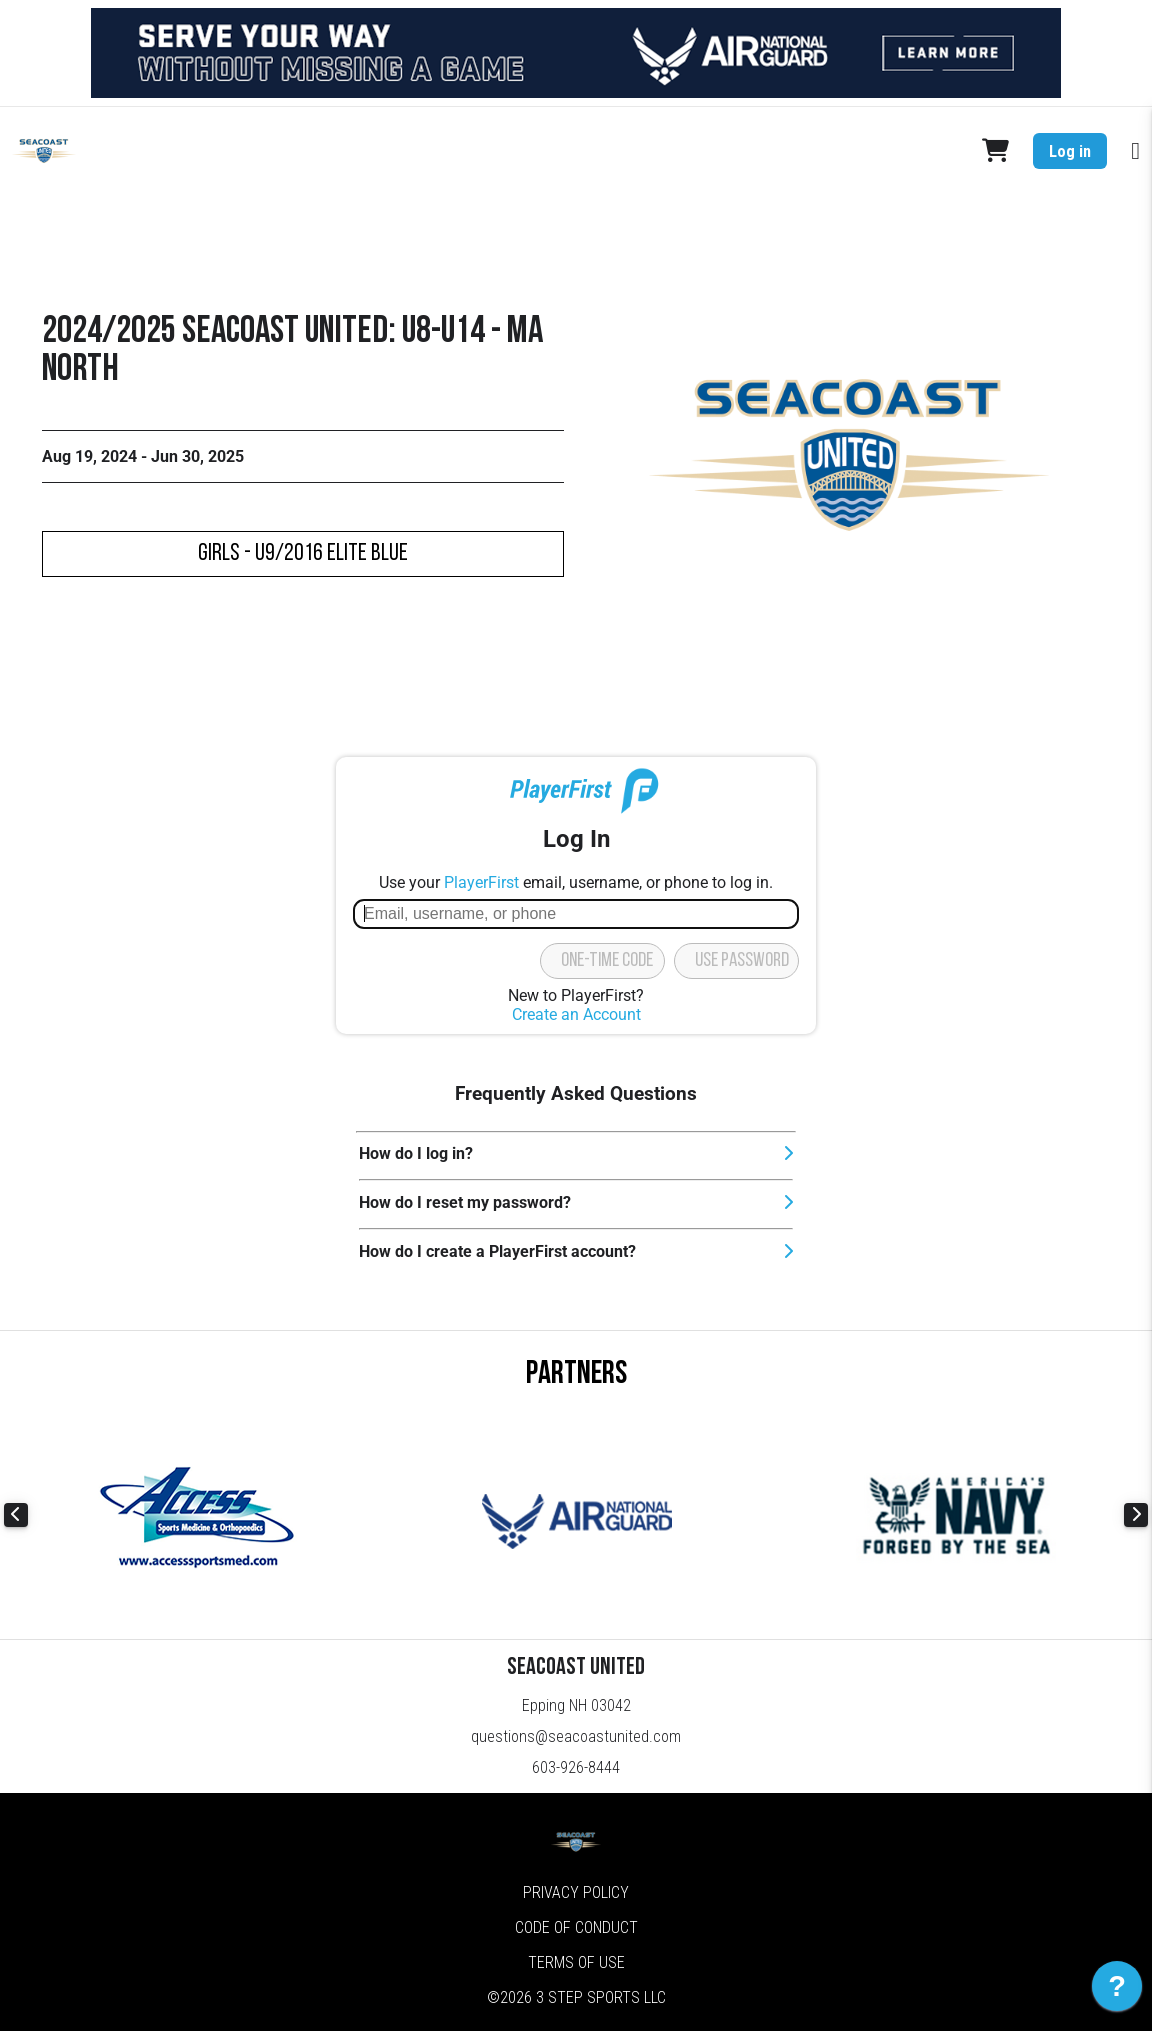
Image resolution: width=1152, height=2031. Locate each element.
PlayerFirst (481, 882)
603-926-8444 (576, 1767)
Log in (1070, 151)
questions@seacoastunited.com (576, 1736)
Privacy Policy (576, 1892)
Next (1136, 1515)
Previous (16, 1515)
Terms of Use (576, 1962)
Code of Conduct (576, 1927)
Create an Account (576, 1014)
